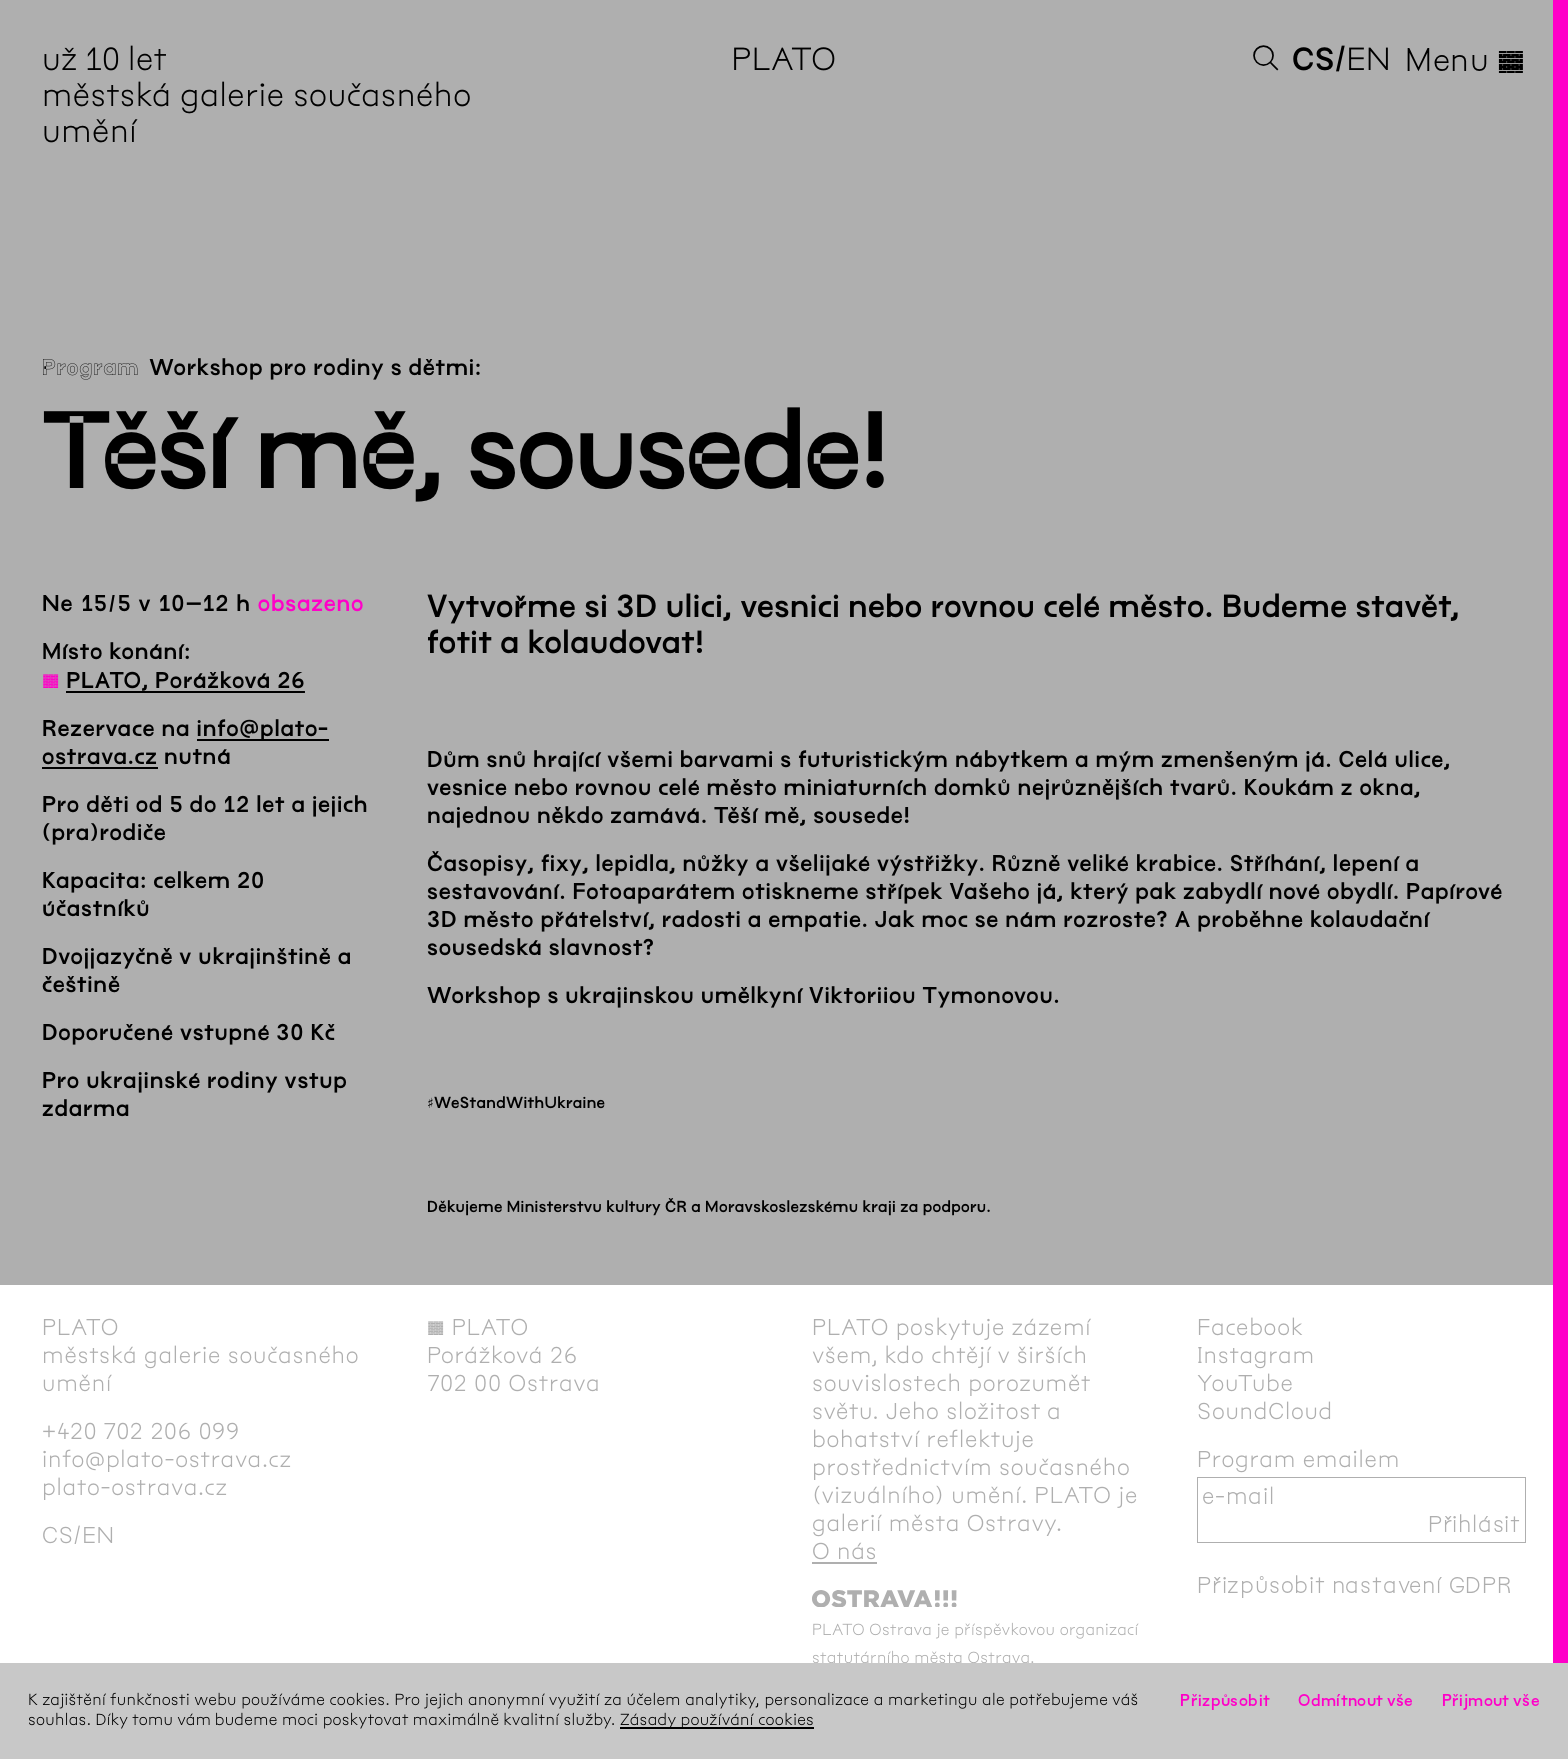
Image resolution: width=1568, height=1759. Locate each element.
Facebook (1250, 1327)
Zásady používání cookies (717, 1720)
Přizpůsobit (1225, 1700)
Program (90, 368)
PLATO (783, 59)
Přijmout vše (1491, 1700)
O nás (844, 1551)
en (1368, 59)
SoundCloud (1265, 1411)
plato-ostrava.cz (135, 1487)
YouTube (1245, 1383)
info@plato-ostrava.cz (167, 1459)
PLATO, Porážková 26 (185, 681)
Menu (1465, 60)
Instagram (1256, 1355)
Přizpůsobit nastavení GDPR (1355, 1585)
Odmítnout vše (1356, 1700)
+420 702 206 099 (141, 1431)
